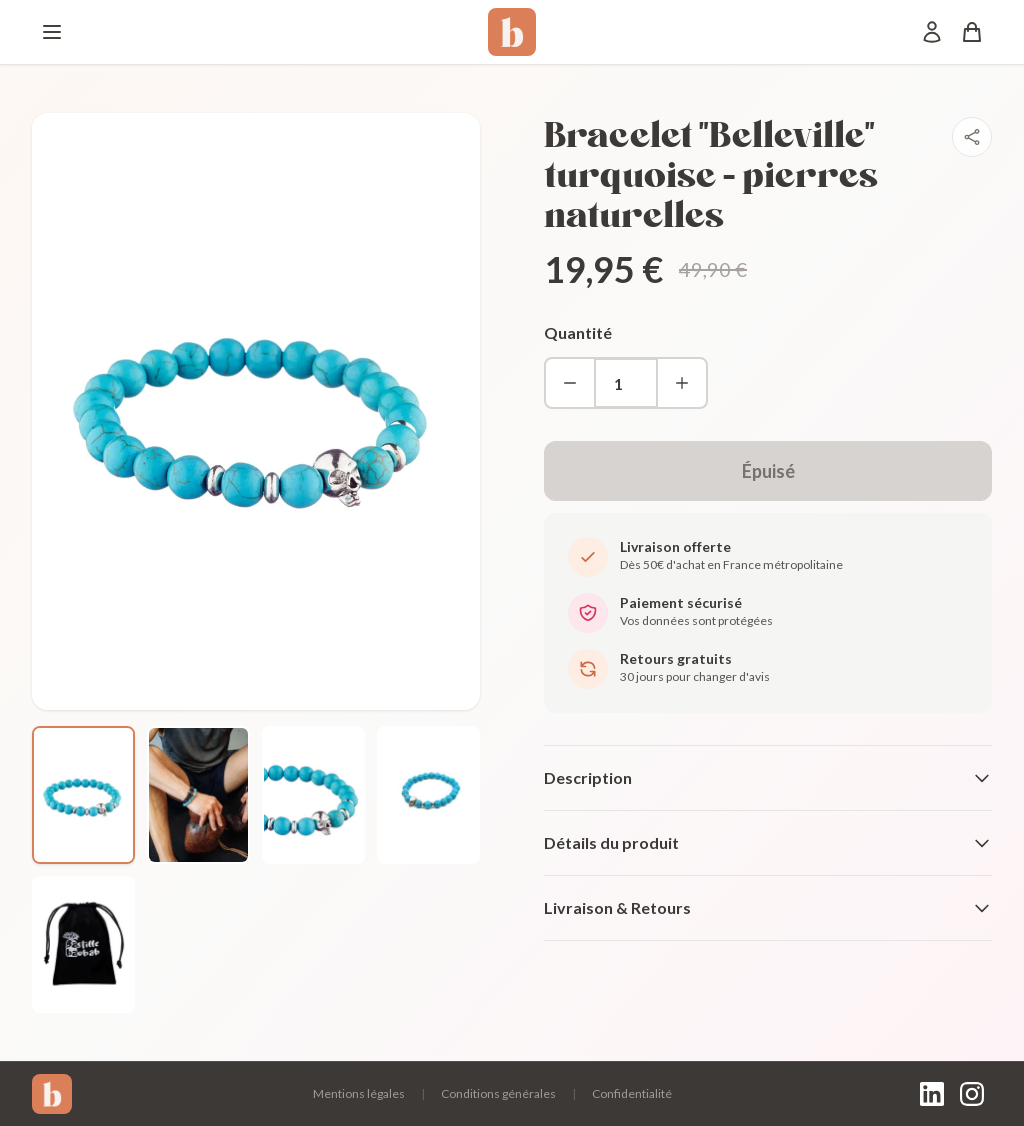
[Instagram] (972, 1094)
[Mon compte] (932, 32)
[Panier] (972, 32)
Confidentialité (632, 1093)
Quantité (578, 332)
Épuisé (768, 471)
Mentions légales (359, 1093)
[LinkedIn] (932, 1094)
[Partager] (972, 137)
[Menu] (52, 32)
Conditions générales (498, 1093)
